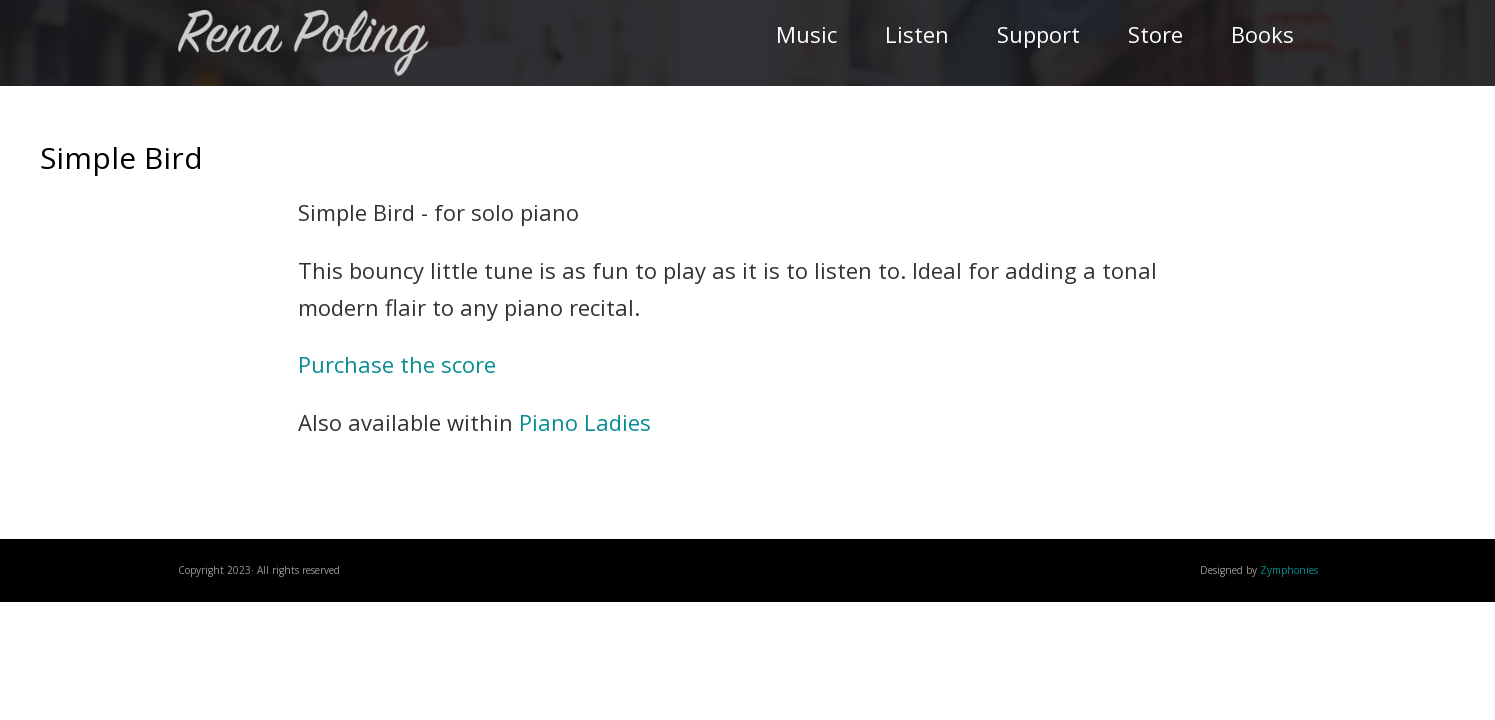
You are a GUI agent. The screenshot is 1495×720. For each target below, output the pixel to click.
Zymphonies (1289, 570)
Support (1038, 34)
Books (1262, 34)
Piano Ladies (585, 422)
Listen (917, 34)
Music (806, 34)
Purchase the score (397, 364)
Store (1155, 34)
